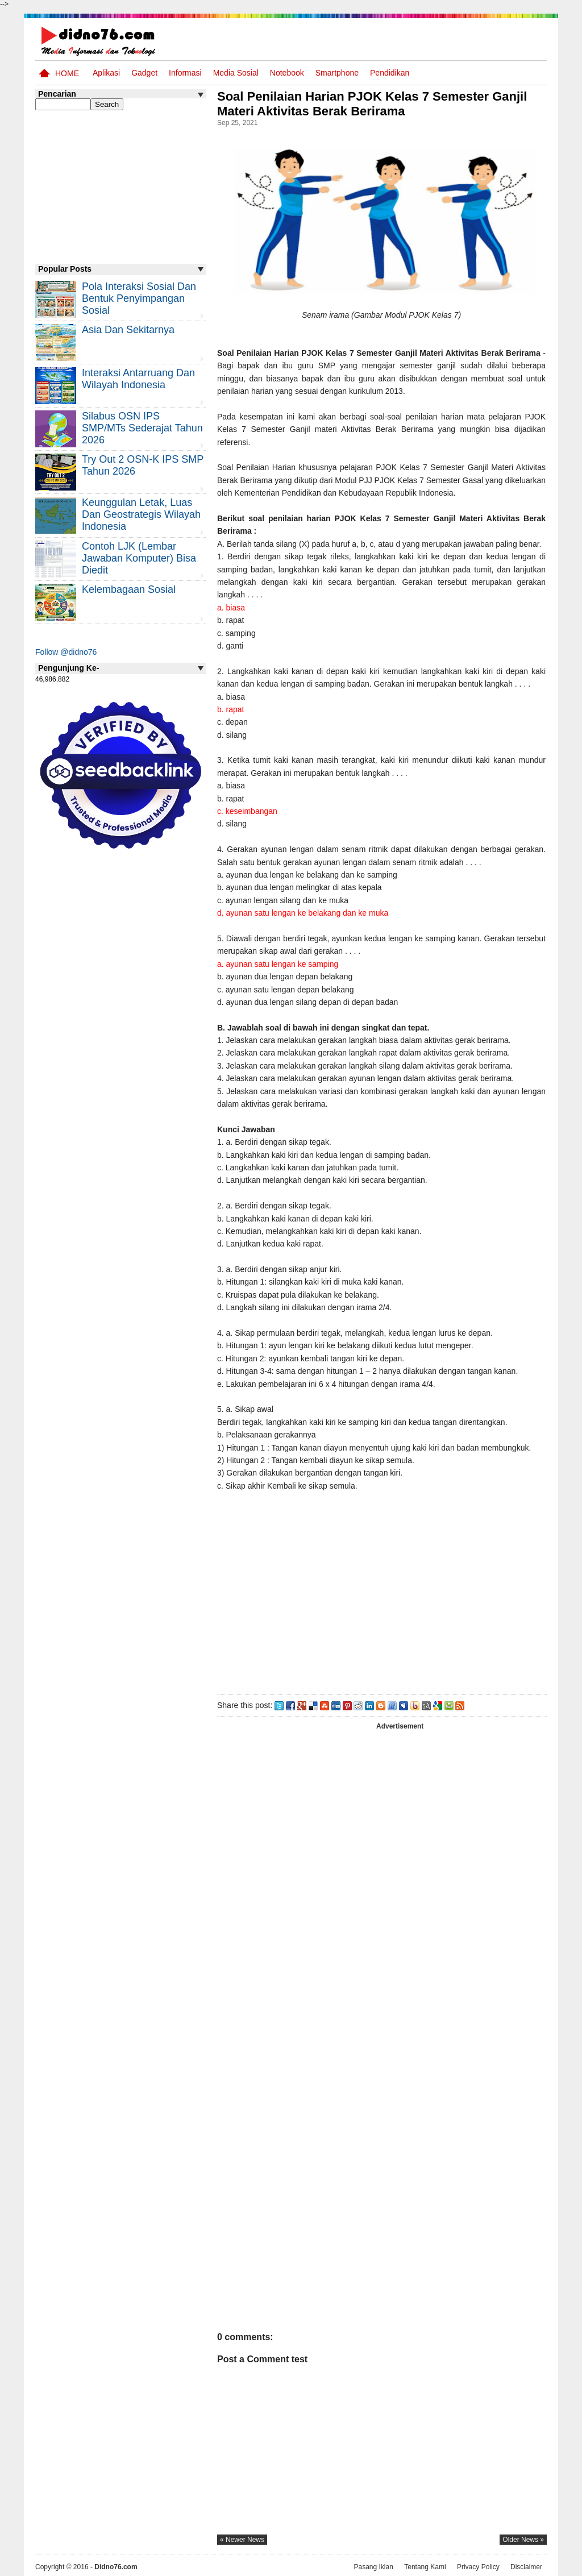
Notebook (287, 72)
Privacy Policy (478, 2566)
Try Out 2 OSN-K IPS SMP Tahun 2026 (142, 465)
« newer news (242, 2540)
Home (67, 73)
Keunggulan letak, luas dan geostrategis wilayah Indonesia (141, 514)
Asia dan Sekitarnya (128, 329)
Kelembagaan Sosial (129, 589)
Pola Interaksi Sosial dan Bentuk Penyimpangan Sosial (139, 298)
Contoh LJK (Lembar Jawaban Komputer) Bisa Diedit (139, 558)
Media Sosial (236, 72)
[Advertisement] (381, 1590)
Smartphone (337, 72)
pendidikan (389, 72)
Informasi (185, 72)
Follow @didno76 (66, 652)
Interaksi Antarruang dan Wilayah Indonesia (138, 378)
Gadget (144, 72)
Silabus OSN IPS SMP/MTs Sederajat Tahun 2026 (142, 428)
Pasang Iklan (373, 2566)
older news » (523, 2540)
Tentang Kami (425, 2566)
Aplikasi (106, 72)
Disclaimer (526, 2566)
